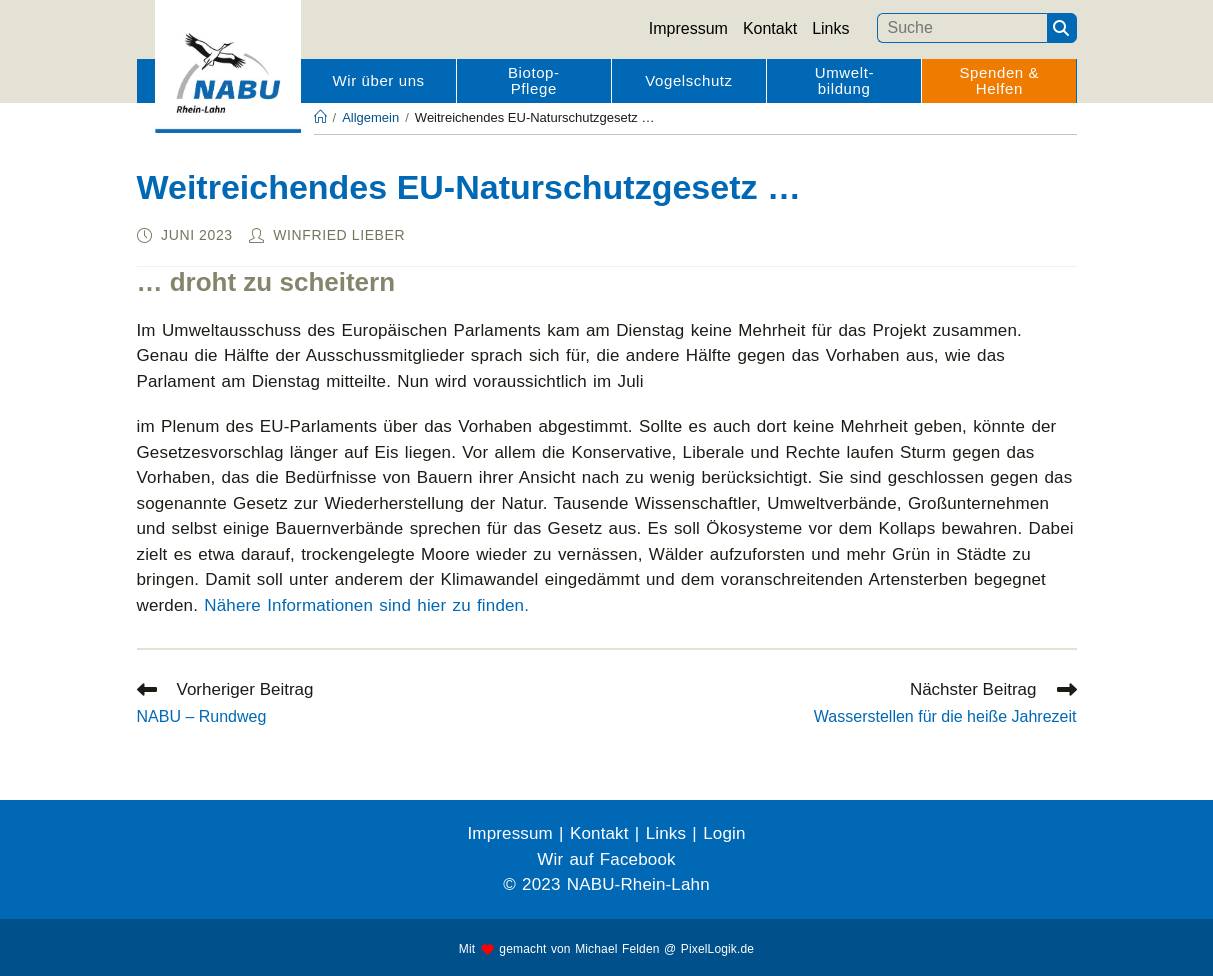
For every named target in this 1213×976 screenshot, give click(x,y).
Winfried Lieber (339, 235)
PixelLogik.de (717, 949)
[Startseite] (320, 117)
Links (830, 28)
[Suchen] (1062, 28)
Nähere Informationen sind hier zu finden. (366, 605)
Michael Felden (617, 949)
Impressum (688, 28)
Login (724, 833)
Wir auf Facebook (606, 859)
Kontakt (770, 28)
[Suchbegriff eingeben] (962, 28)
